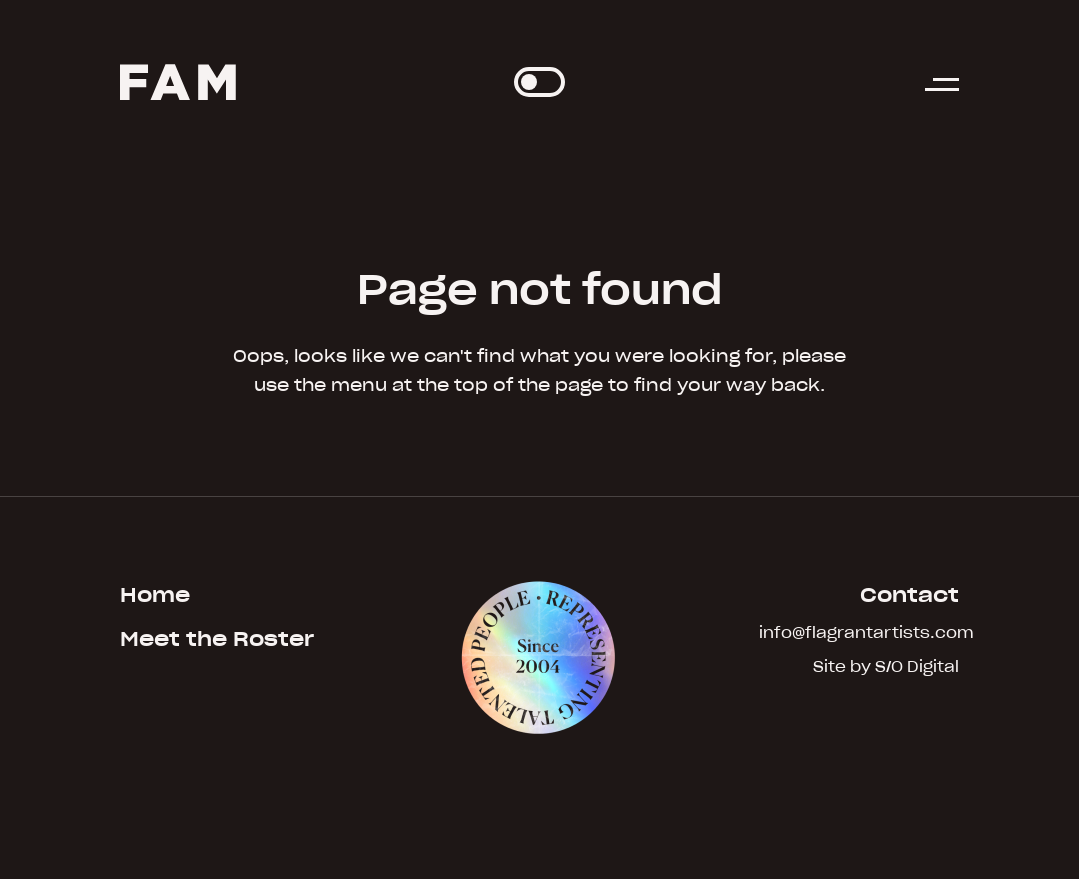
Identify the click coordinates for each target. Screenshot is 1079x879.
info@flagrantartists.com (859, 633)
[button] (942, 94)
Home (155, 595)
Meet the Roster (217, 639)
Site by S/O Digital (886, 667)
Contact (909, 595)
